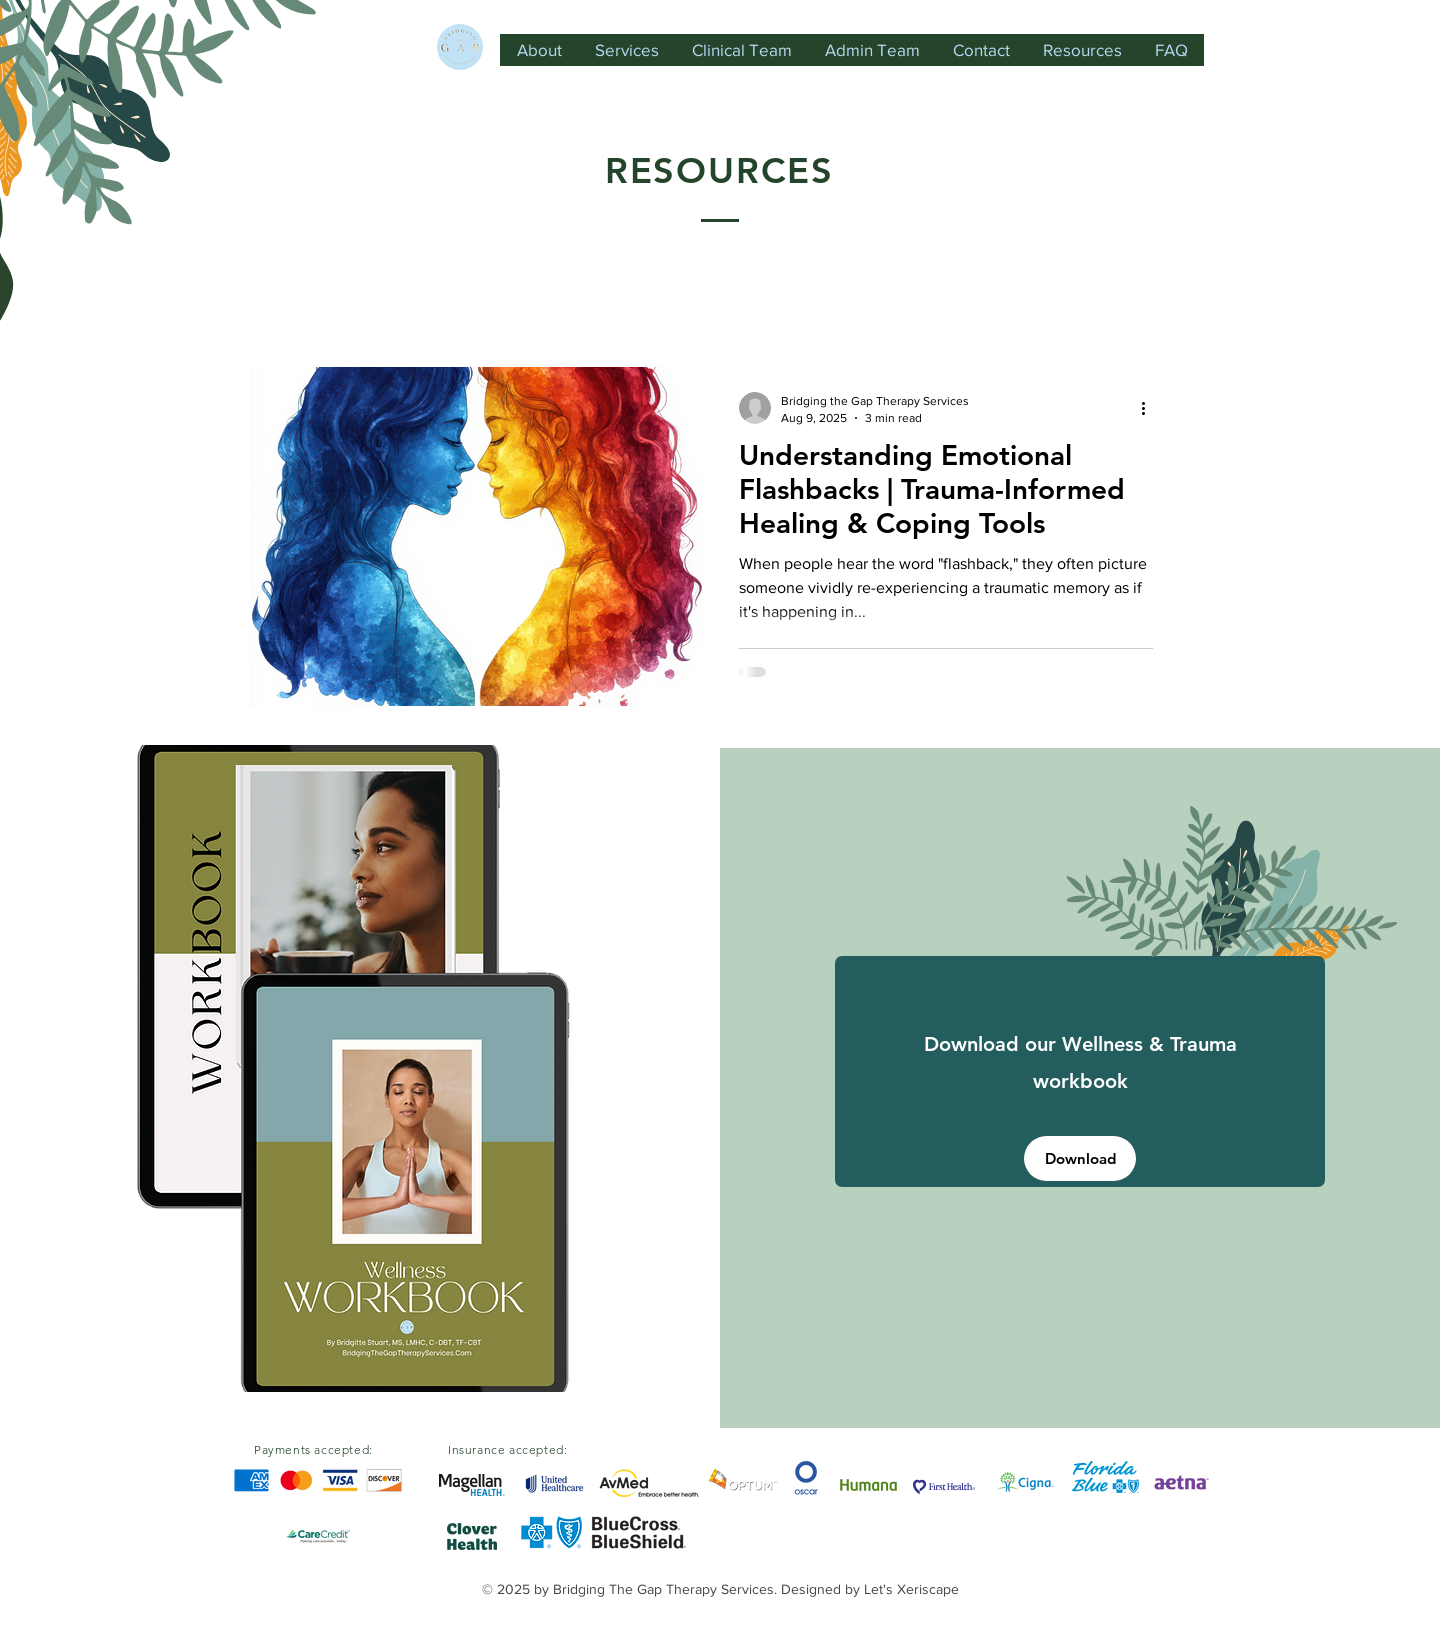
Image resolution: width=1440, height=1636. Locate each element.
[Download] (1080, 1158)
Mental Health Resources (628, 305)
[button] (1164, 308)
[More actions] (1150, 408)
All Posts (282, 305)
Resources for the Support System (889, 305)
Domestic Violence (424, 305)
